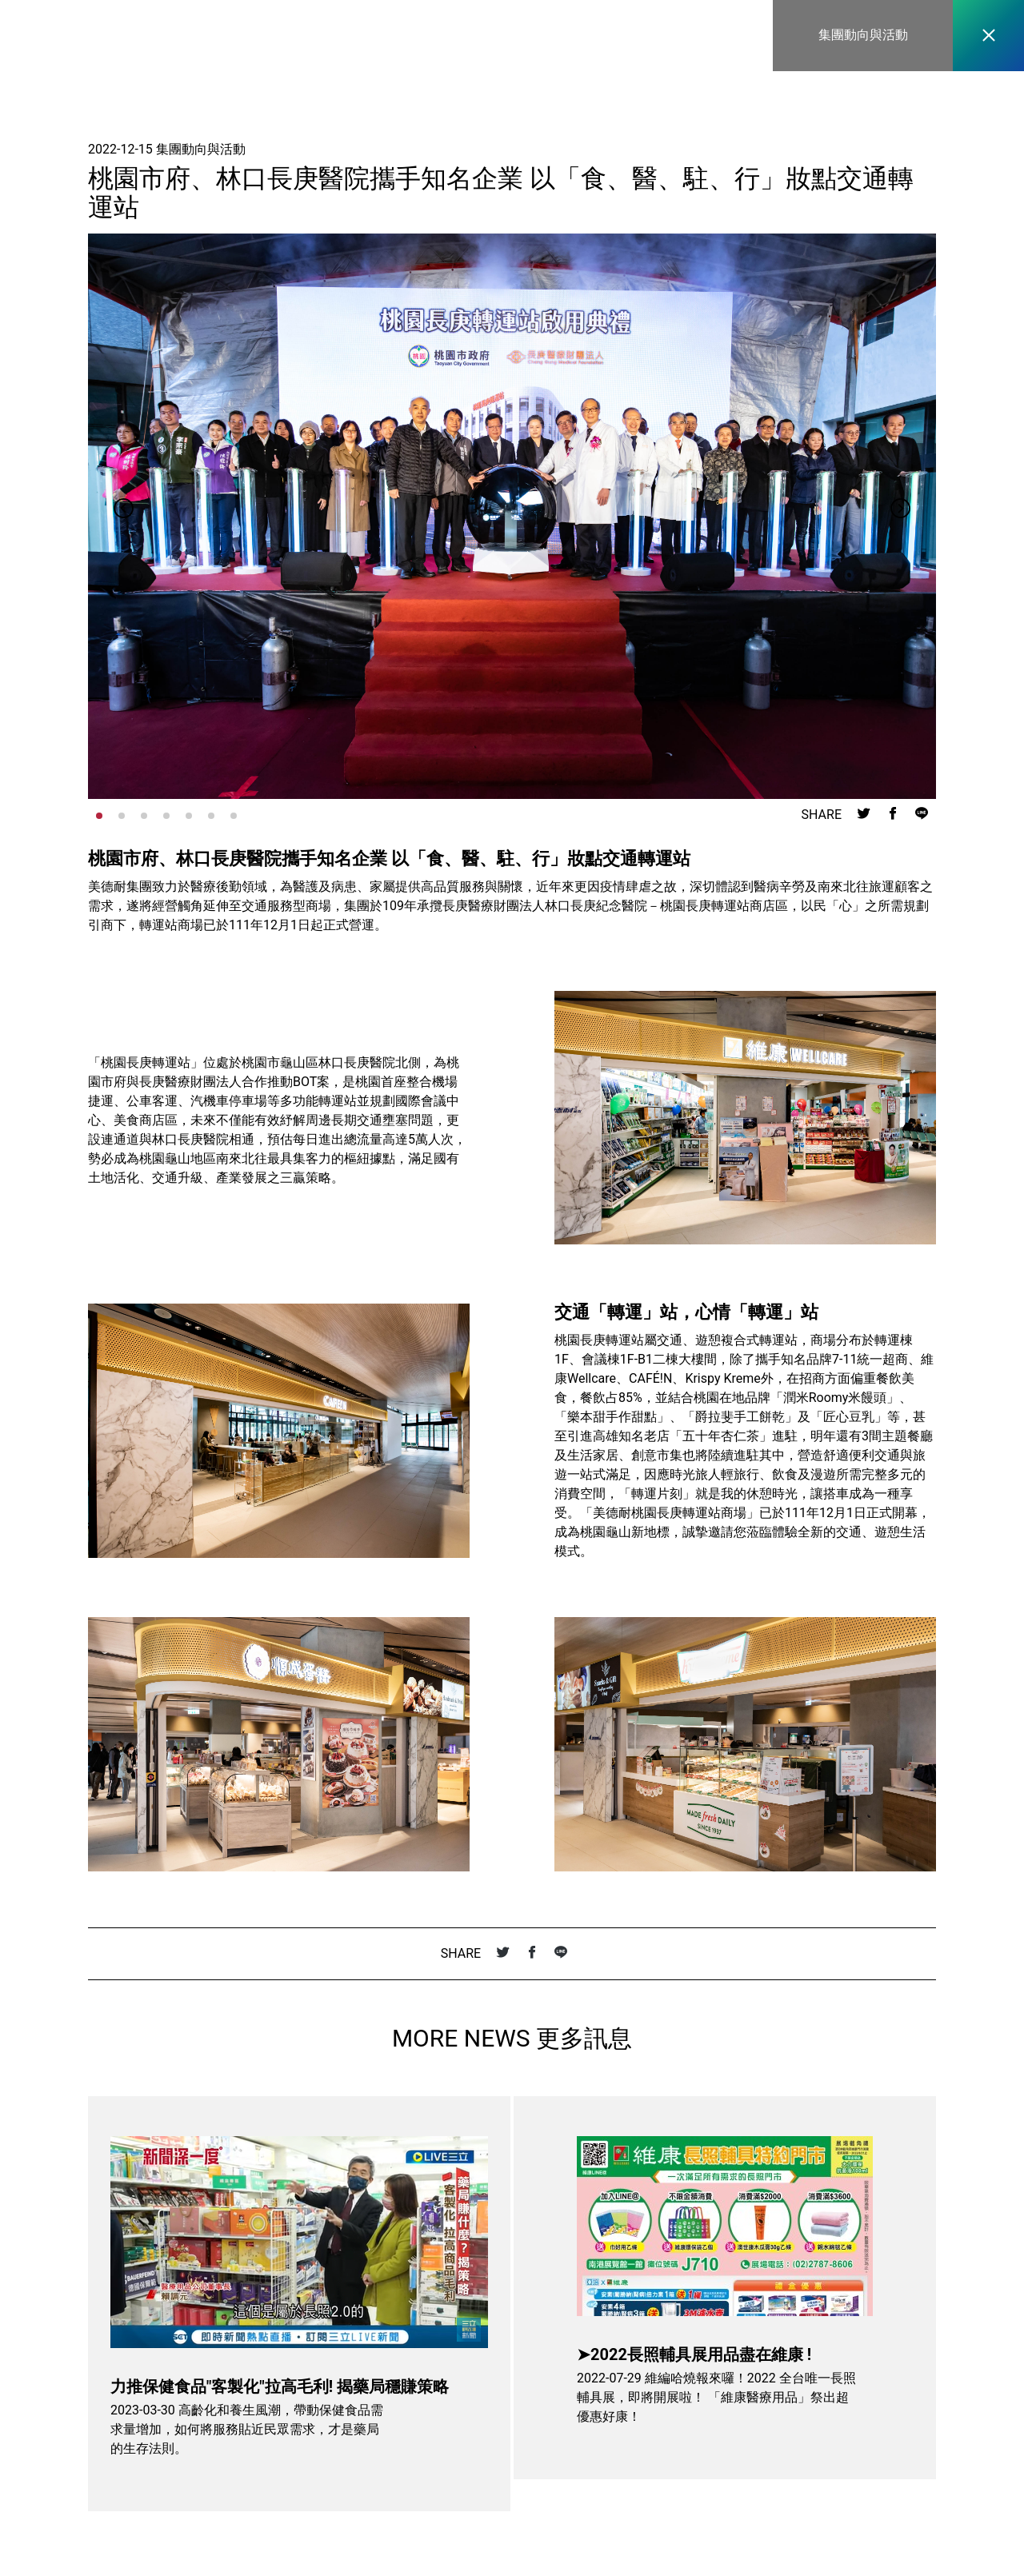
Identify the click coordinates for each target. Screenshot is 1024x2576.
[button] (900, 517)
